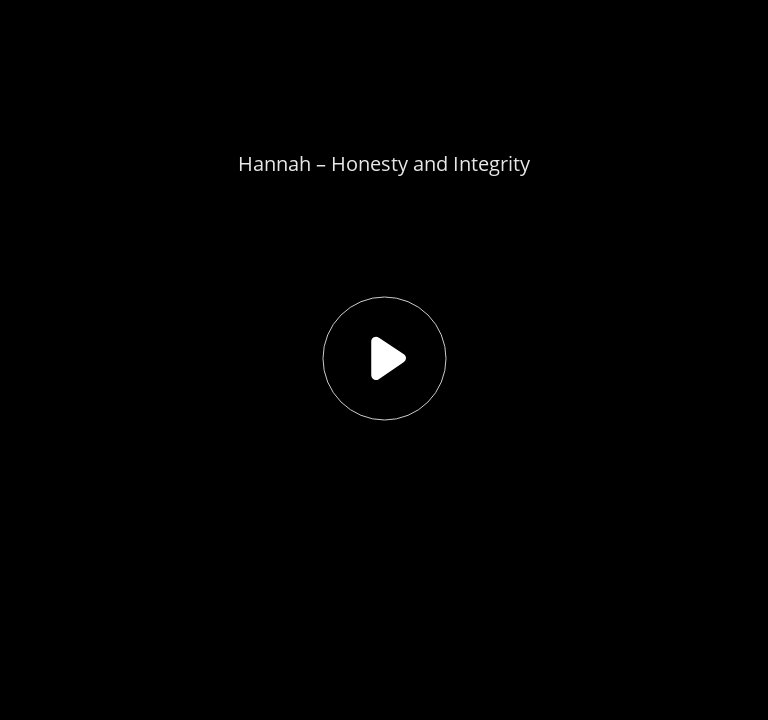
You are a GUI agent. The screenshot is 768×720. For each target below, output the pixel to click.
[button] (384, 360)
